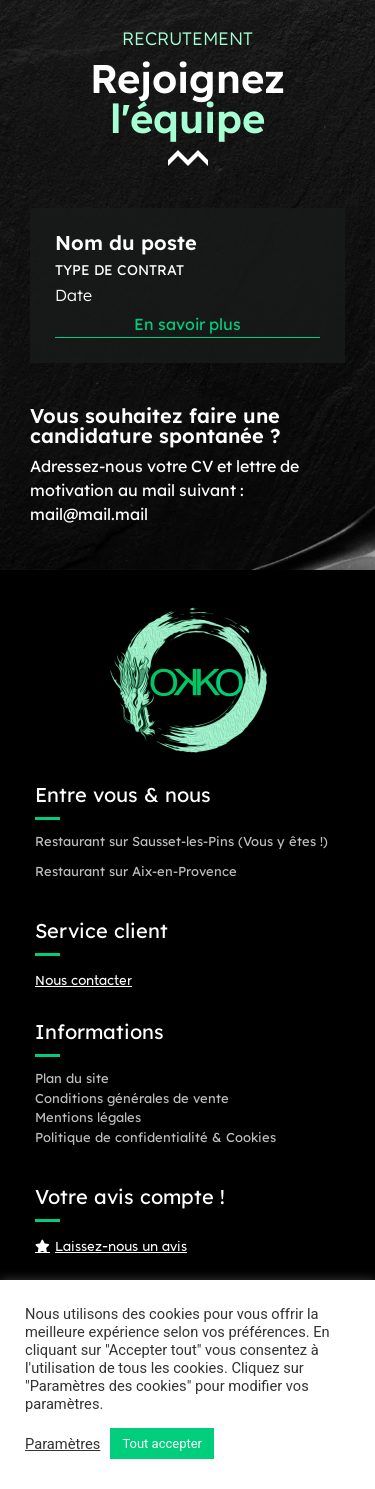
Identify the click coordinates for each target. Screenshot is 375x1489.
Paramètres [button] (62, 1444)
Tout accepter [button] (162, 1443)
